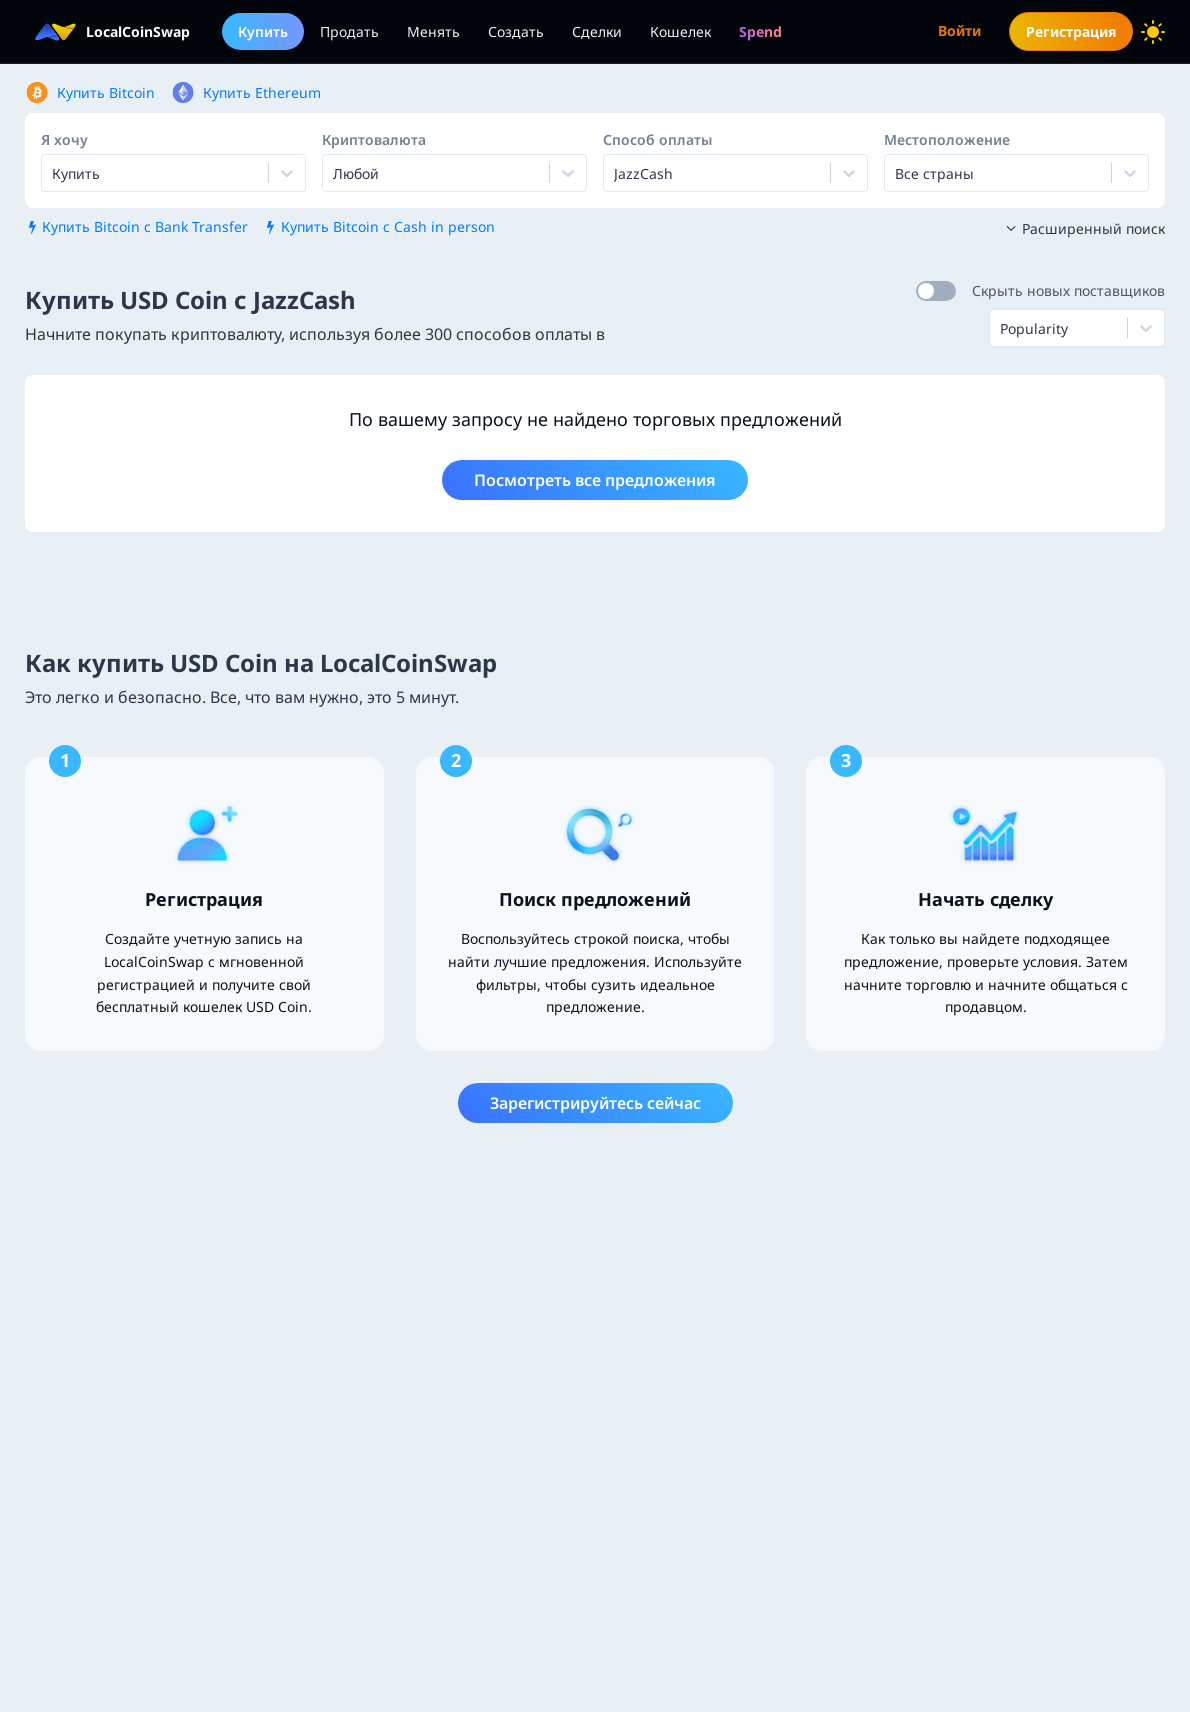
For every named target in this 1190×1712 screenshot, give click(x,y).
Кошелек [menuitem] (680, 31)
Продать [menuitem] (349, 31)
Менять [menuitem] (433, 31)
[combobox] (335, 173)
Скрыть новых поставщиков (1068, 290)
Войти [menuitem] (959, 30)
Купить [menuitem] (263, 31)
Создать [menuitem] (516, 31)
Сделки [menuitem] (597, 31)
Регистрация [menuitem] (1071, 31)
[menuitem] (760, 31)
